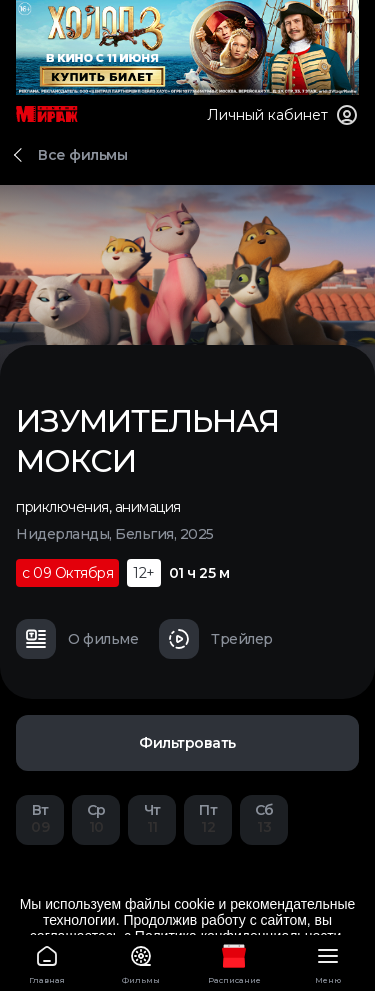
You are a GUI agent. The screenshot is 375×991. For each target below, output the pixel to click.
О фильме (77, 639)
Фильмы (141, 961)
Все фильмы (82, 155)
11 (152, 818)
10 (96, 818)
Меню (328, 961)
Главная (47, 961)
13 (264, 818)
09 (40, 818)
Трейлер (216, 639)
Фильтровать (187, 743)
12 (208, 818)
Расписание (235, 961)
